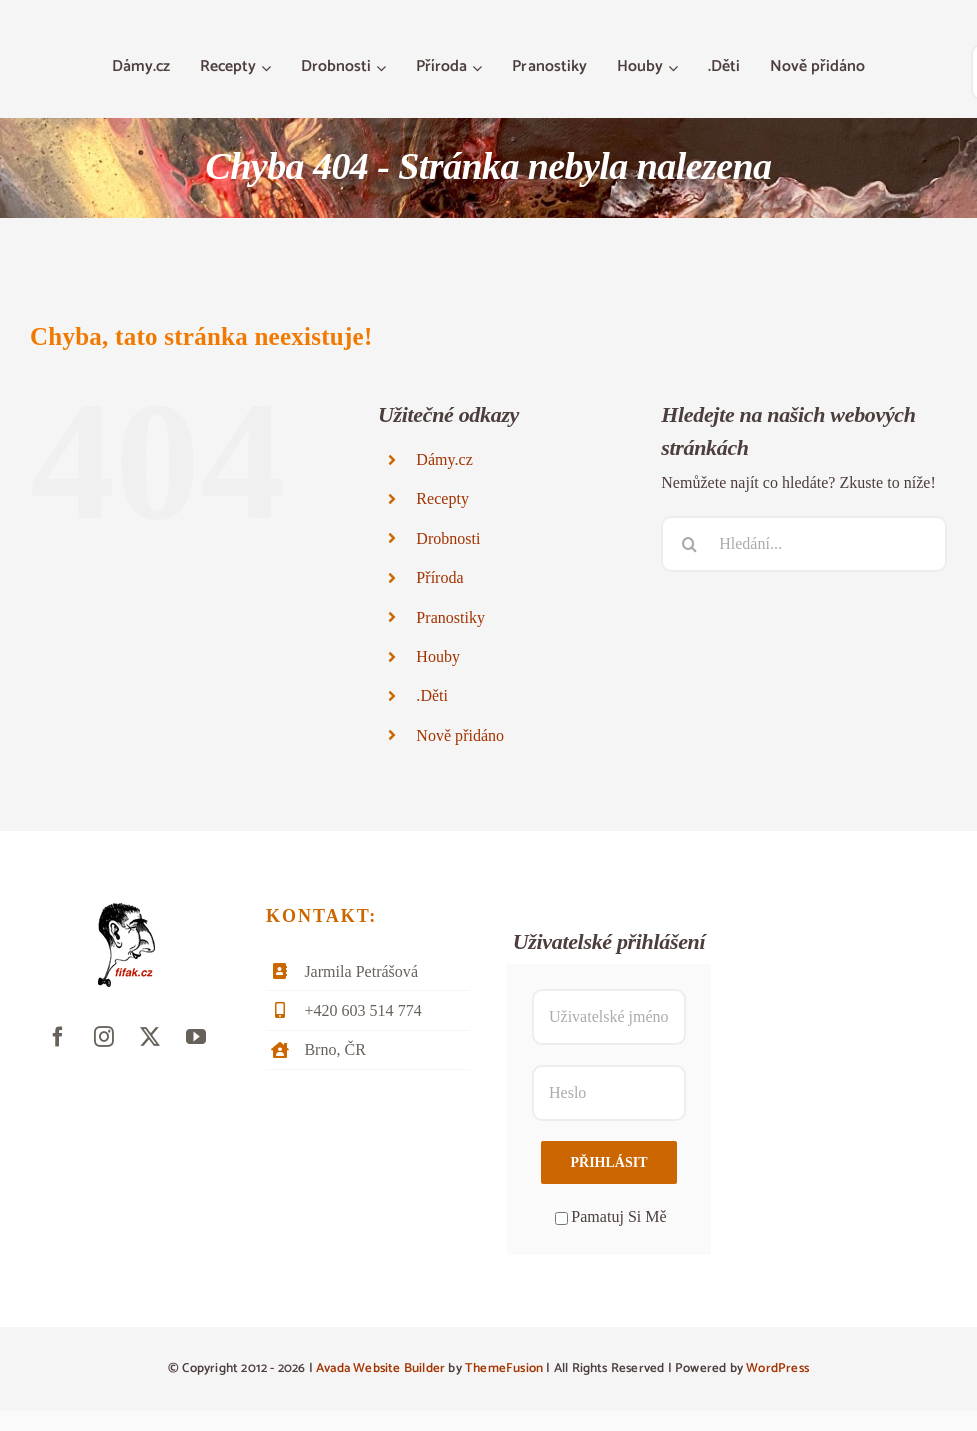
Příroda (439, 577)
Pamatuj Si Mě (610, 1216)
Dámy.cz (444, 459)
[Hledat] (689, 544)
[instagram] (104, 1037)
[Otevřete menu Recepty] (268, 68)
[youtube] (196, 1037)
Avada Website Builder (380, 1368)
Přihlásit (608, 1162)
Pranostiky (450, 617)
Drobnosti (448, 538)
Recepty (442, 498)
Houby (438, 656)
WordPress (777, 1368)
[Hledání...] (804, 544)
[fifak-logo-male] (126, 910)
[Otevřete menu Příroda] (479, 68)
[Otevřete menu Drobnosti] (383, 68)
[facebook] (58, 1037)
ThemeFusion (504, 1368)
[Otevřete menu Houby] (675, 68)
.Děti (432, 695)
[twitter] (150, 1037)
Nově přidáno (460, 735)
